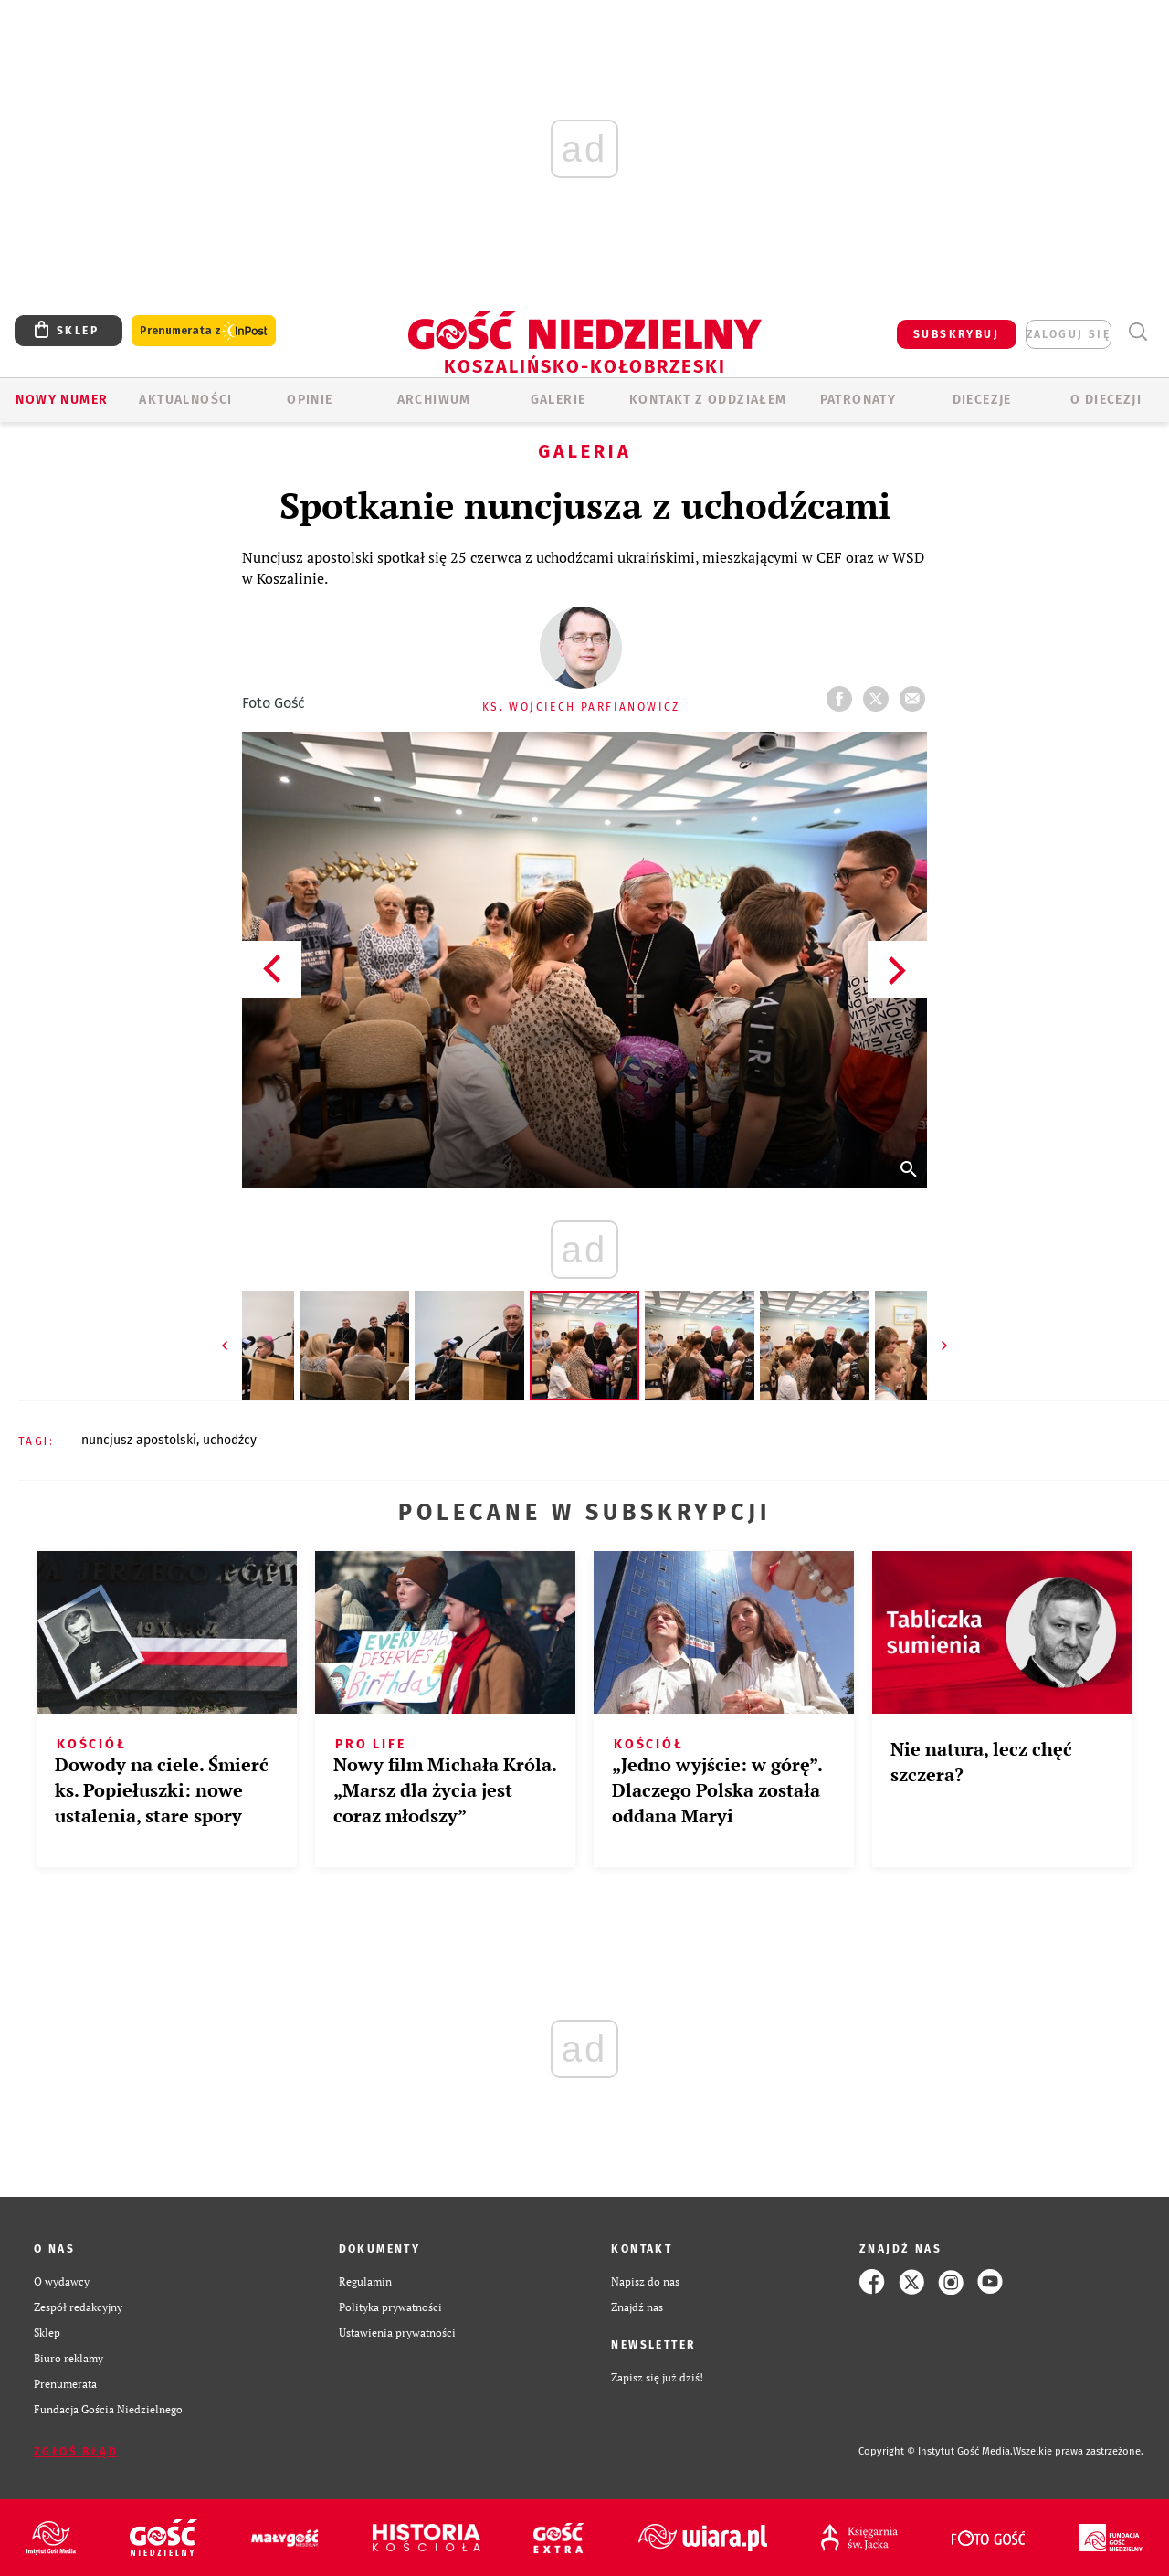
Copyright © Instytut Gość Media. (935, 2451)
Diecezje (982, 399)
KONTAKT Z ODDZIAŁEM (708, 399)
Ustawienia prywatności (397, 2332)
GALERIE (558, 399)
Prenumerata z (204, 331)
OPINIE (309, 399)
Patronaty (858, 399)
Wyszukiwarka (1137, 332)
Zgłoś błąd (76, 2451)
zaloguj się (1069, 334)
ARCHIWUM (434, 399)
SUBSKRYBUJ (956, 334)
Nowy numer (62, 399)
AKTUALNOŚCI (185, 399)
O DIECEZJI (1106, 399)
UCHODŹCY (230, 1440)
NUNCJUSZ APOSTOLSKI (138, 1440)
